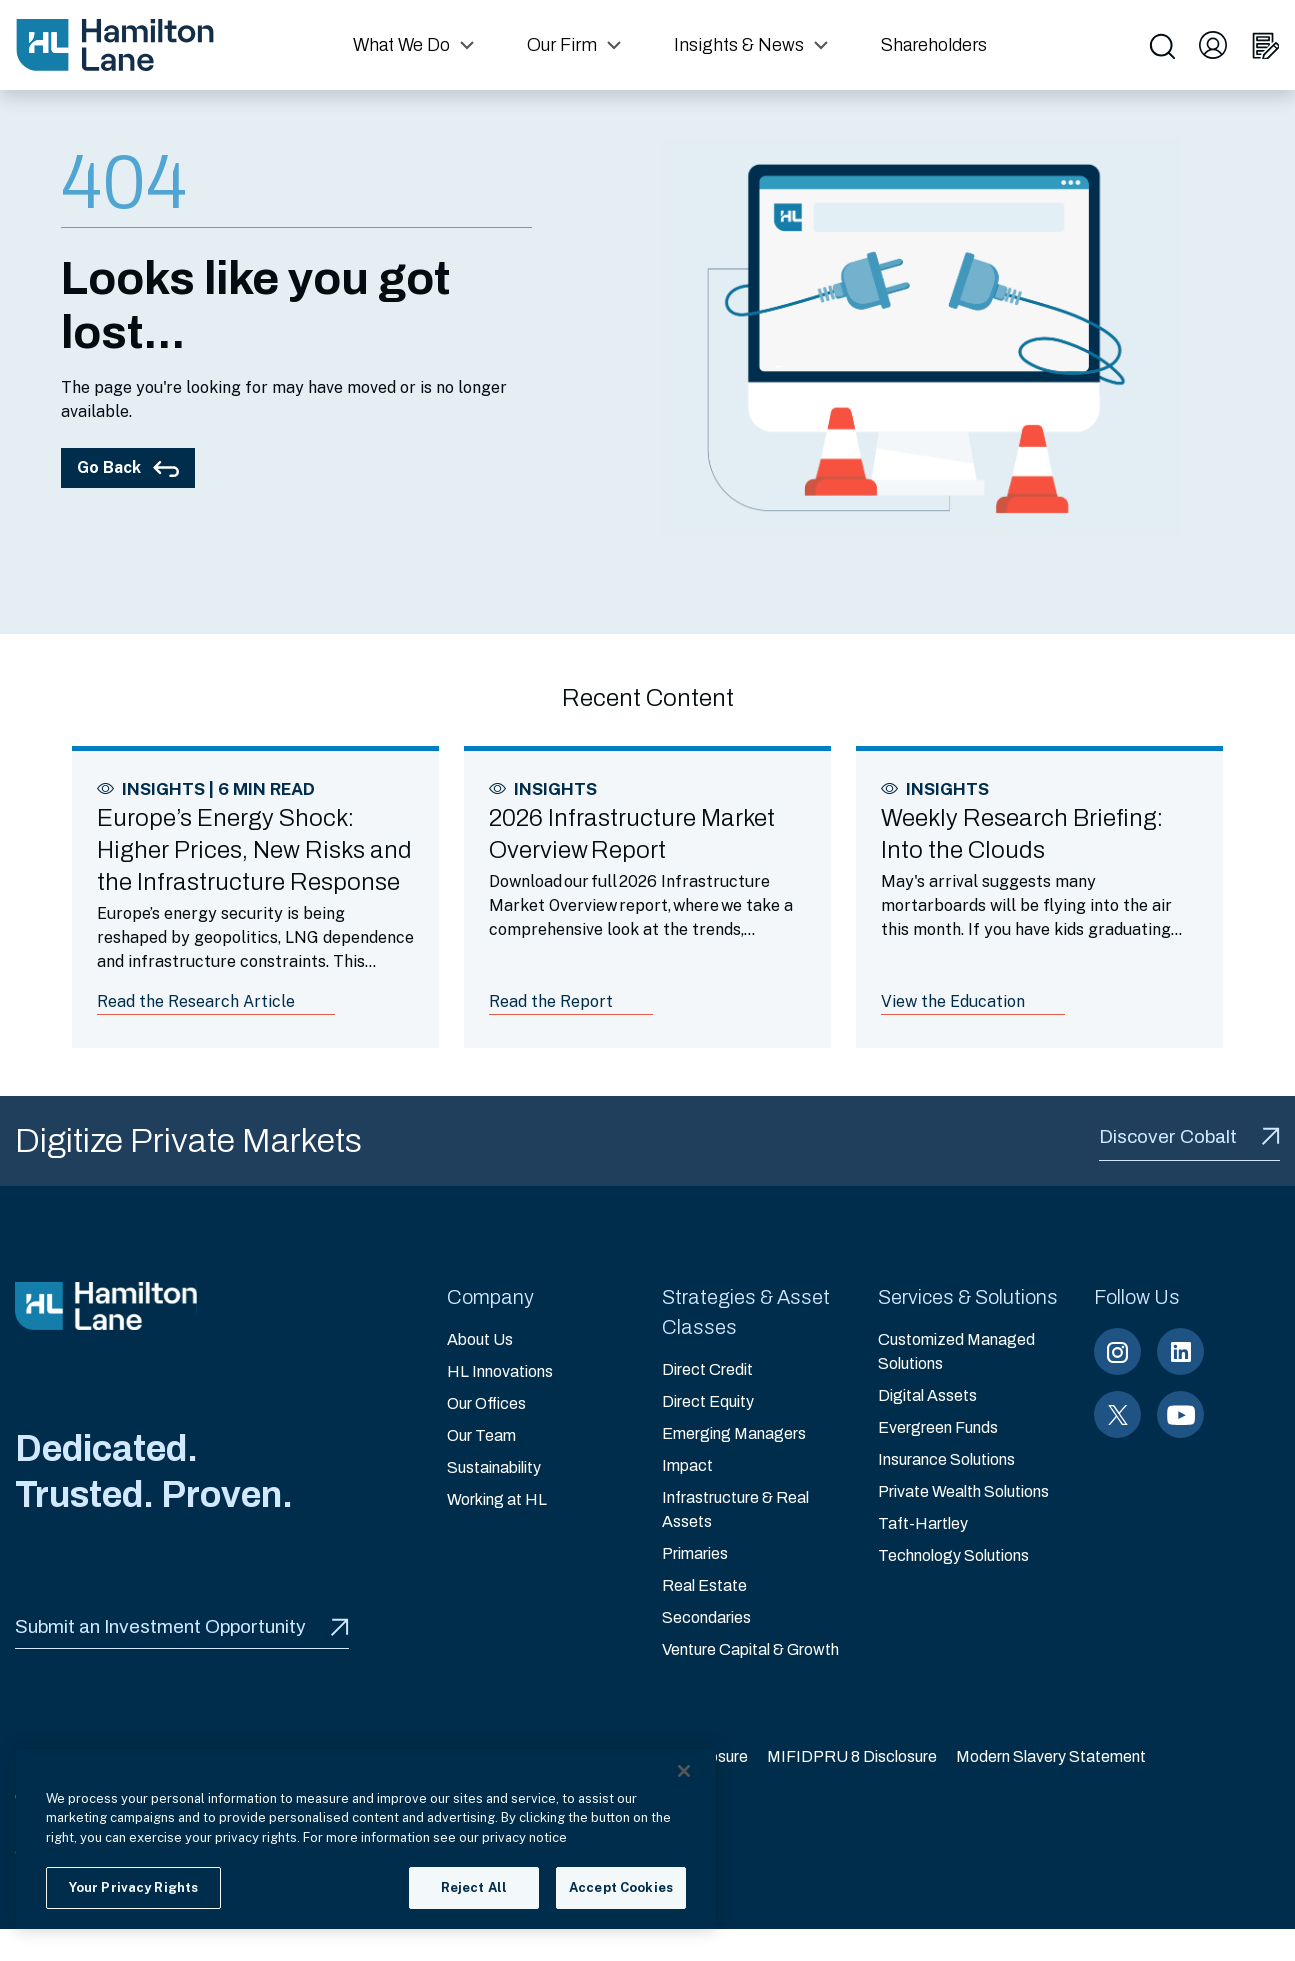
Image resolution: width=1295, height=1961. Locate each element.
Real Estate (704, 1585)
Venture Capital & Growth (750, 1649)
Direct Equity (708, 1401)
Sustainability (494, 1467)
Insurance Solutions (946, 1459)
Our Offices (486, 1403)
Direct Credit (707, 1369)
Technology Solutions (953, 1555)
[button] (416, 45)
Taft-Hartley (923, 1523)
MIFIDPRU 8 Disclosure (852, 1756)
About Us (480, 1339)
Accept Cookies (621, 1887)
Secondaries (706, 1617)
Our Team (481, 1435)
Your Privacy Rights (133, 1887)
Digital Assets (927, 1395)
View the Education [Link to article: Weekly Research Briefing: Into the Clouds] (953, 1001)
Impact (687, 1465)
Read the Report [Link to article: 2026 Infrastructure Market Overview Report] (551, 1001)
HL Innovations (500, 1371)
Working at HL (497, 1499)
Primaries (695, 1553)
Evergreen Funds (938, 1427)
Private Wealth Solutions (963, 1491)
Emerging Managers (734, 1433)
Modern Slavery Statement (1051, 1756)
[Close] (684, 1771)
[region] (366, 1839)
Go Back (128, 467)
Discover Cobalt (1189, 1136)
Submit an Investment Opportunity (182, 1626)
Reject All (474, 1887)
